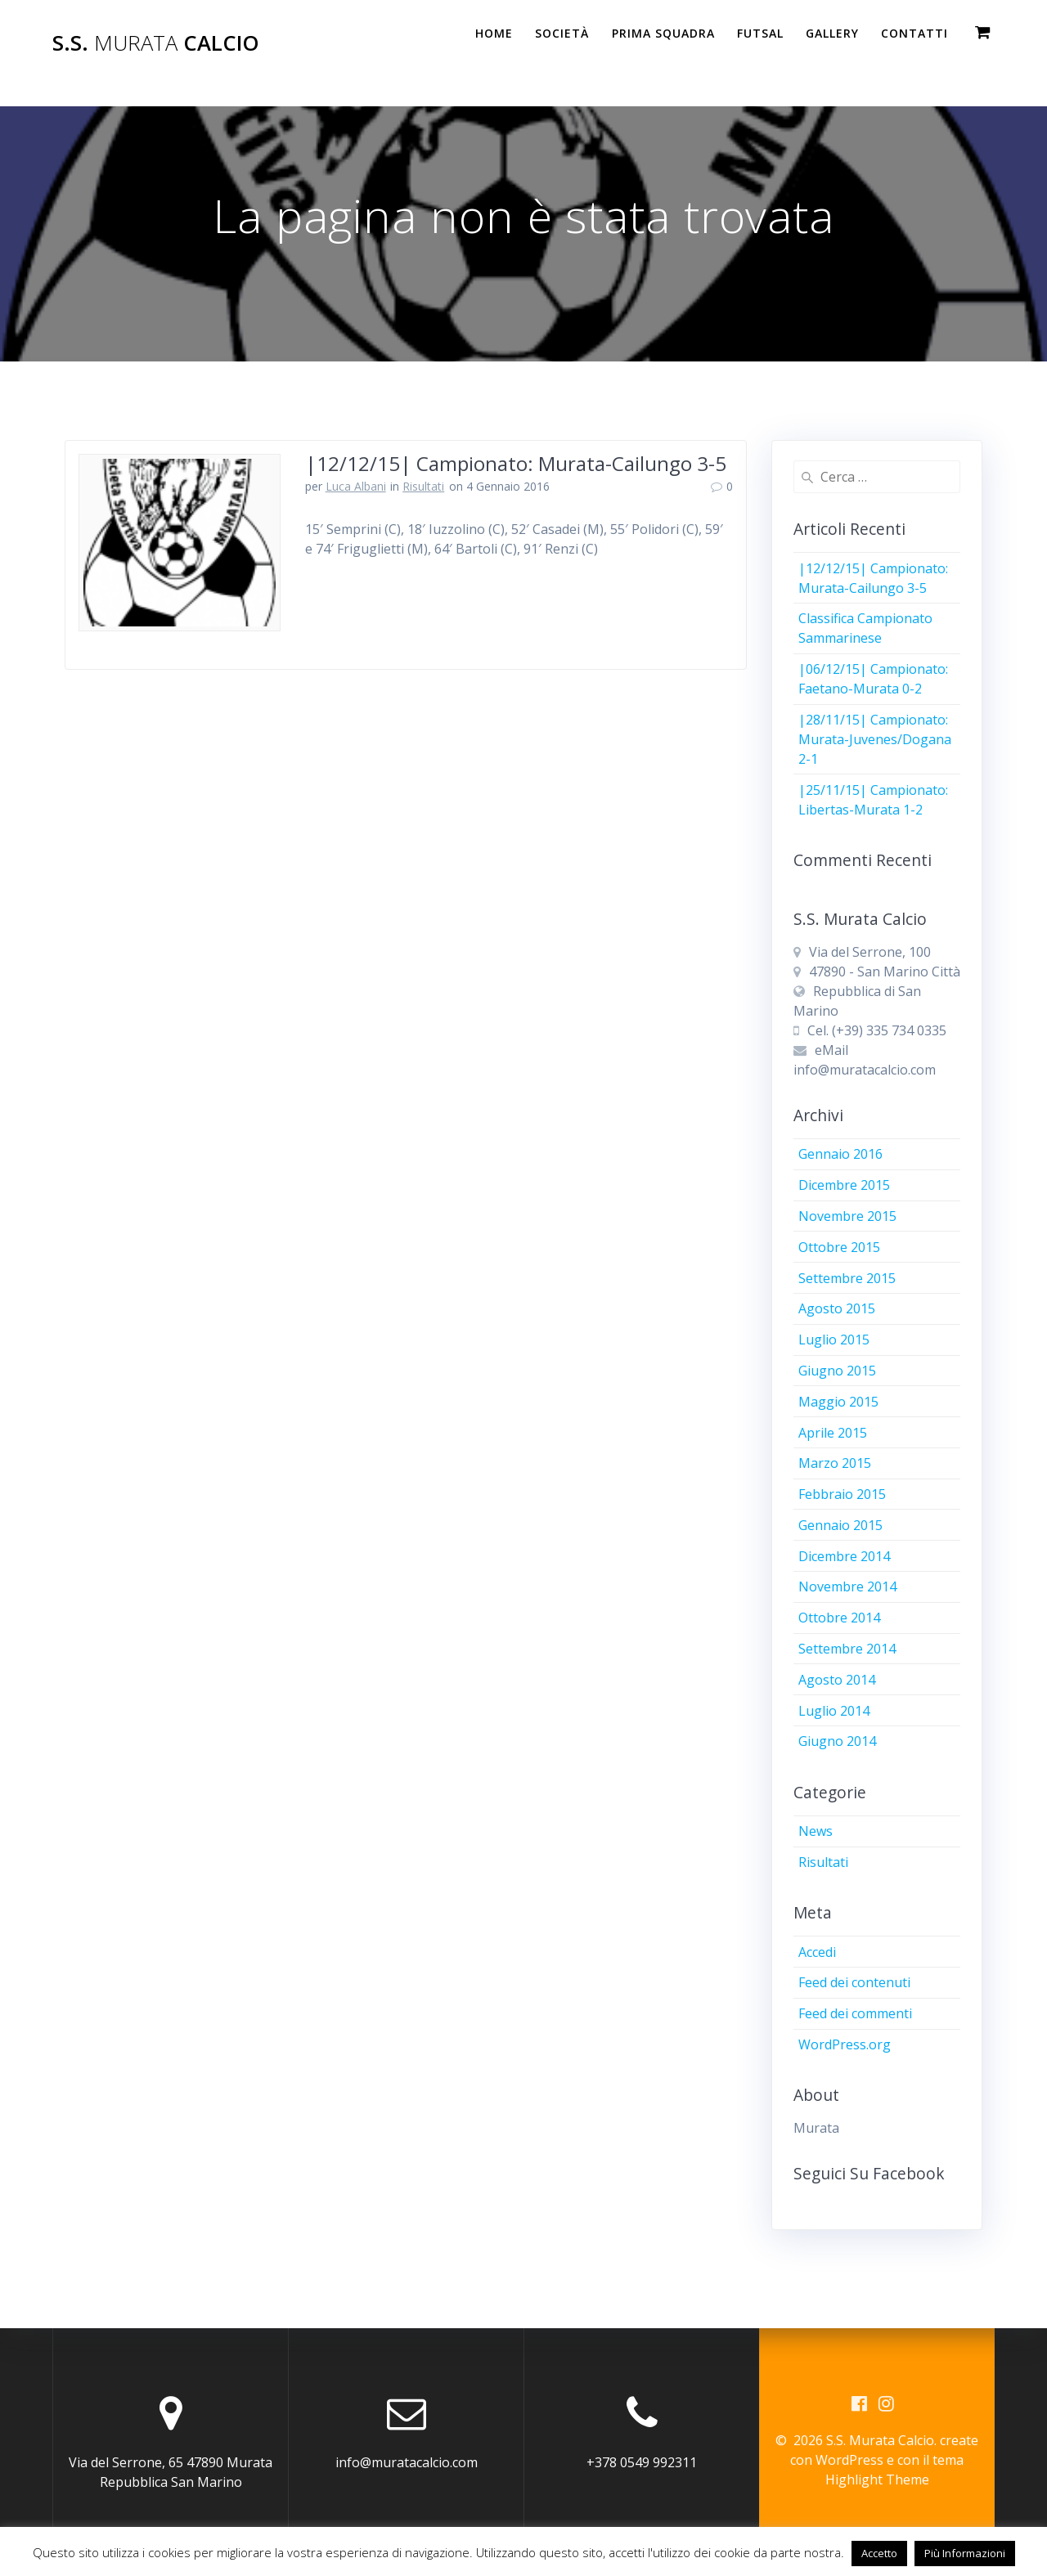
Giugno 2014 (837, 1741)
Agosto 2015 (836, 1308)
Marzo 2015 (834, 1463)
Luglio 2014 (834, 1711)
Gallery (832, 33)
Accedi (817, 1952)
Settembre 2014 (847, 1649)
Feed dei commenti (855, 2013)
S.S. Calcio (155, 43)
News (815, 1831)
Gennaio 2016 (840, 1154)
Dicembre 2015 (844, 1185)
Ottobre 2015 (839, 1247)
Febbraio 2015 (842, 1494)
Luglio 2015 (834, 1340)
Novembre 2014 (847, 1586)
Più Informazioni (964, 2553)
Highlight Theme (877, 2479)
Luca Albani (356, 486)
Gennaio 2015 (840, 1525)
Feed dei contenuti (854, 1982)
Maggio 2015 (838, 1402)
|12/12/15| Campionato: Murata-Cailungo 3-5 (515, 463)
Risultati (423, 486)
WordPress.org (844, 2044)
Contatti (914, 33)
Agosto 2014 (836, 1680)
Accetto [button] (879, 2553)
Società (562, 33)
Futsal (760, 33)
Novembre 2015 (847, 1216)
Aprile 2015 (832, 1433)
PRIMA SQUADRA (663, 33)
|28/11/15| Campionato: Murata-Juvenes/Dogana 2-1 (874, 739)
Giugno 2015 (837, 1371)
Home (494, 33)
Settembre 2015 (847, 1278)
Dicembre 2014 (844, 1556)
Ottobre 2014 (839, 1618)
